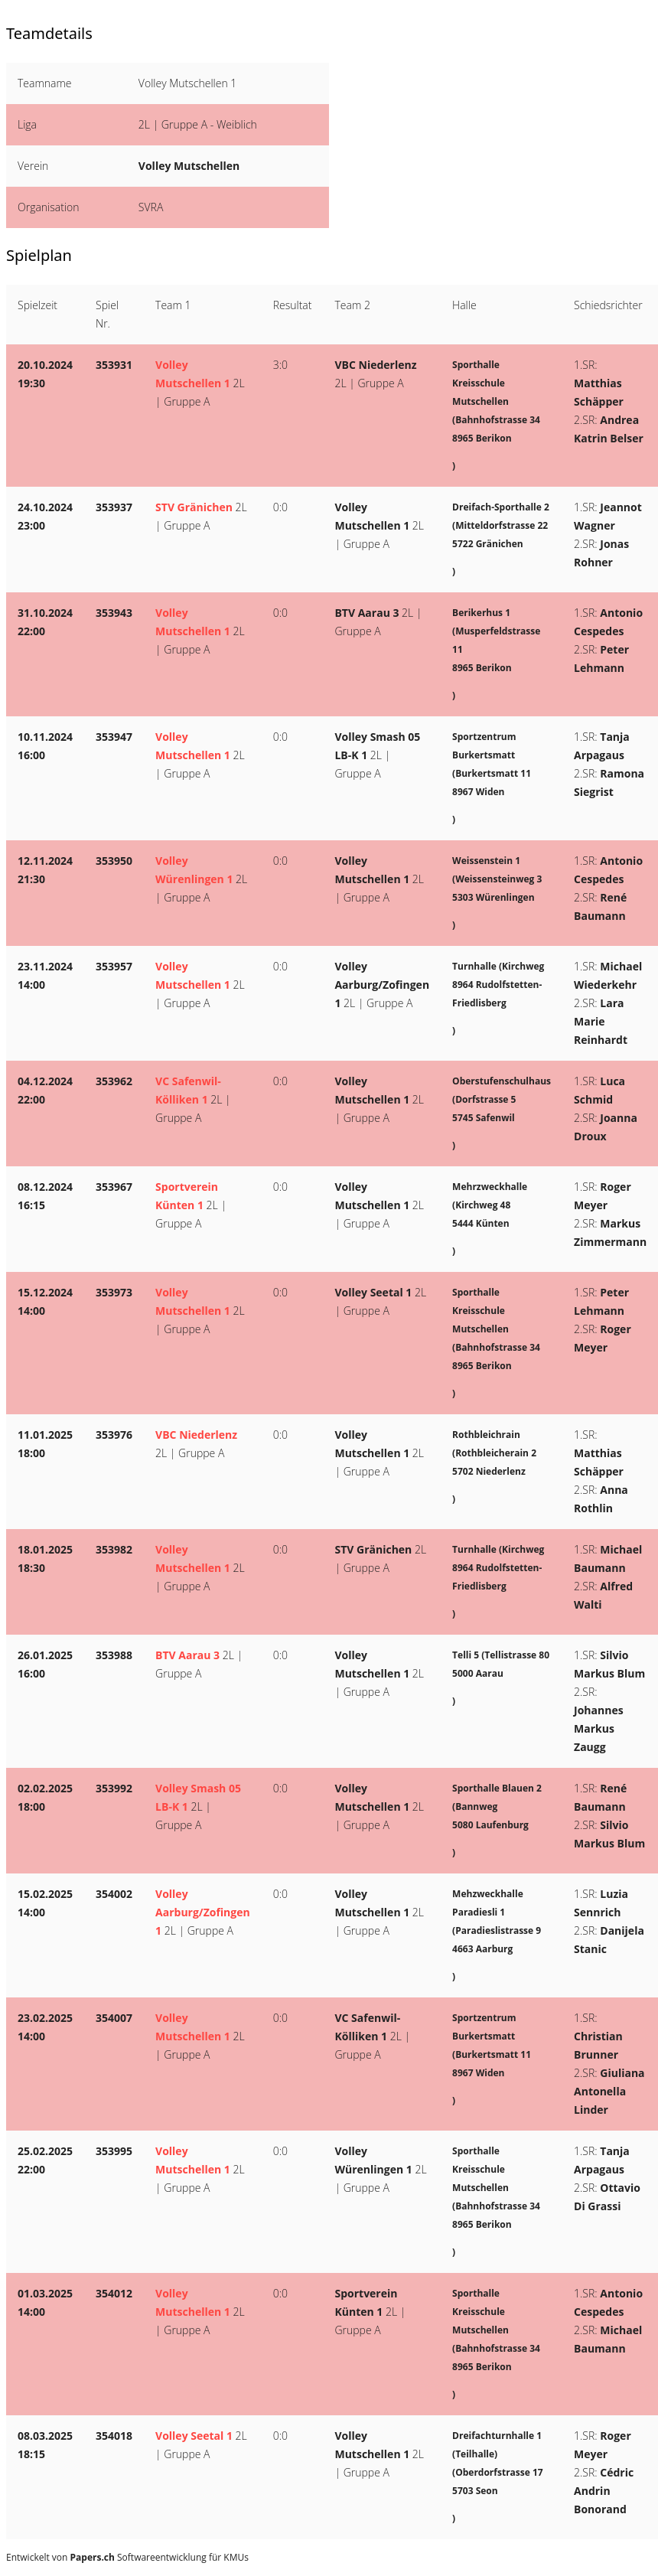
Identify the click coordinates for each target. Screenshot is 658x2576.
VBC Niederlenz (375, 364)
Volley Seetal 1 (373, 1292)
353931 (114, 364)
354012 (114, 2293)
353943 (114, 612)
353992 (114, 1788)
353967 (114, 1186)
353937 (114, 507)
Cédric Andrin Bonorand (604, 2490)
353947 (114, 736)
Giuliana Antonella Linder (609, 2091)
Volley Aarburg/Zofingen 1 (381, 984)
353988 (114, 1655)
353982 (114, 1549)
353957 (114, 966)
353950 (114, 860)
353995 (114, 2151)
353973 (114, 1292)
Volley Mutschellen (188, 165)
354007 (114, 2017)
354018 (114, 2435)
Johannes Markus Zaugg (599, 1728)
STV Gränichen (194, 507)
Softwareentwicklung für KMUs (159, 2557)
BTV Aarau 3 (366, 612)
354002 (114, 1893)
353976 (114, 1434)
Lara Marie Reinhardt (600, 1021)
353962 (114, 1081)
